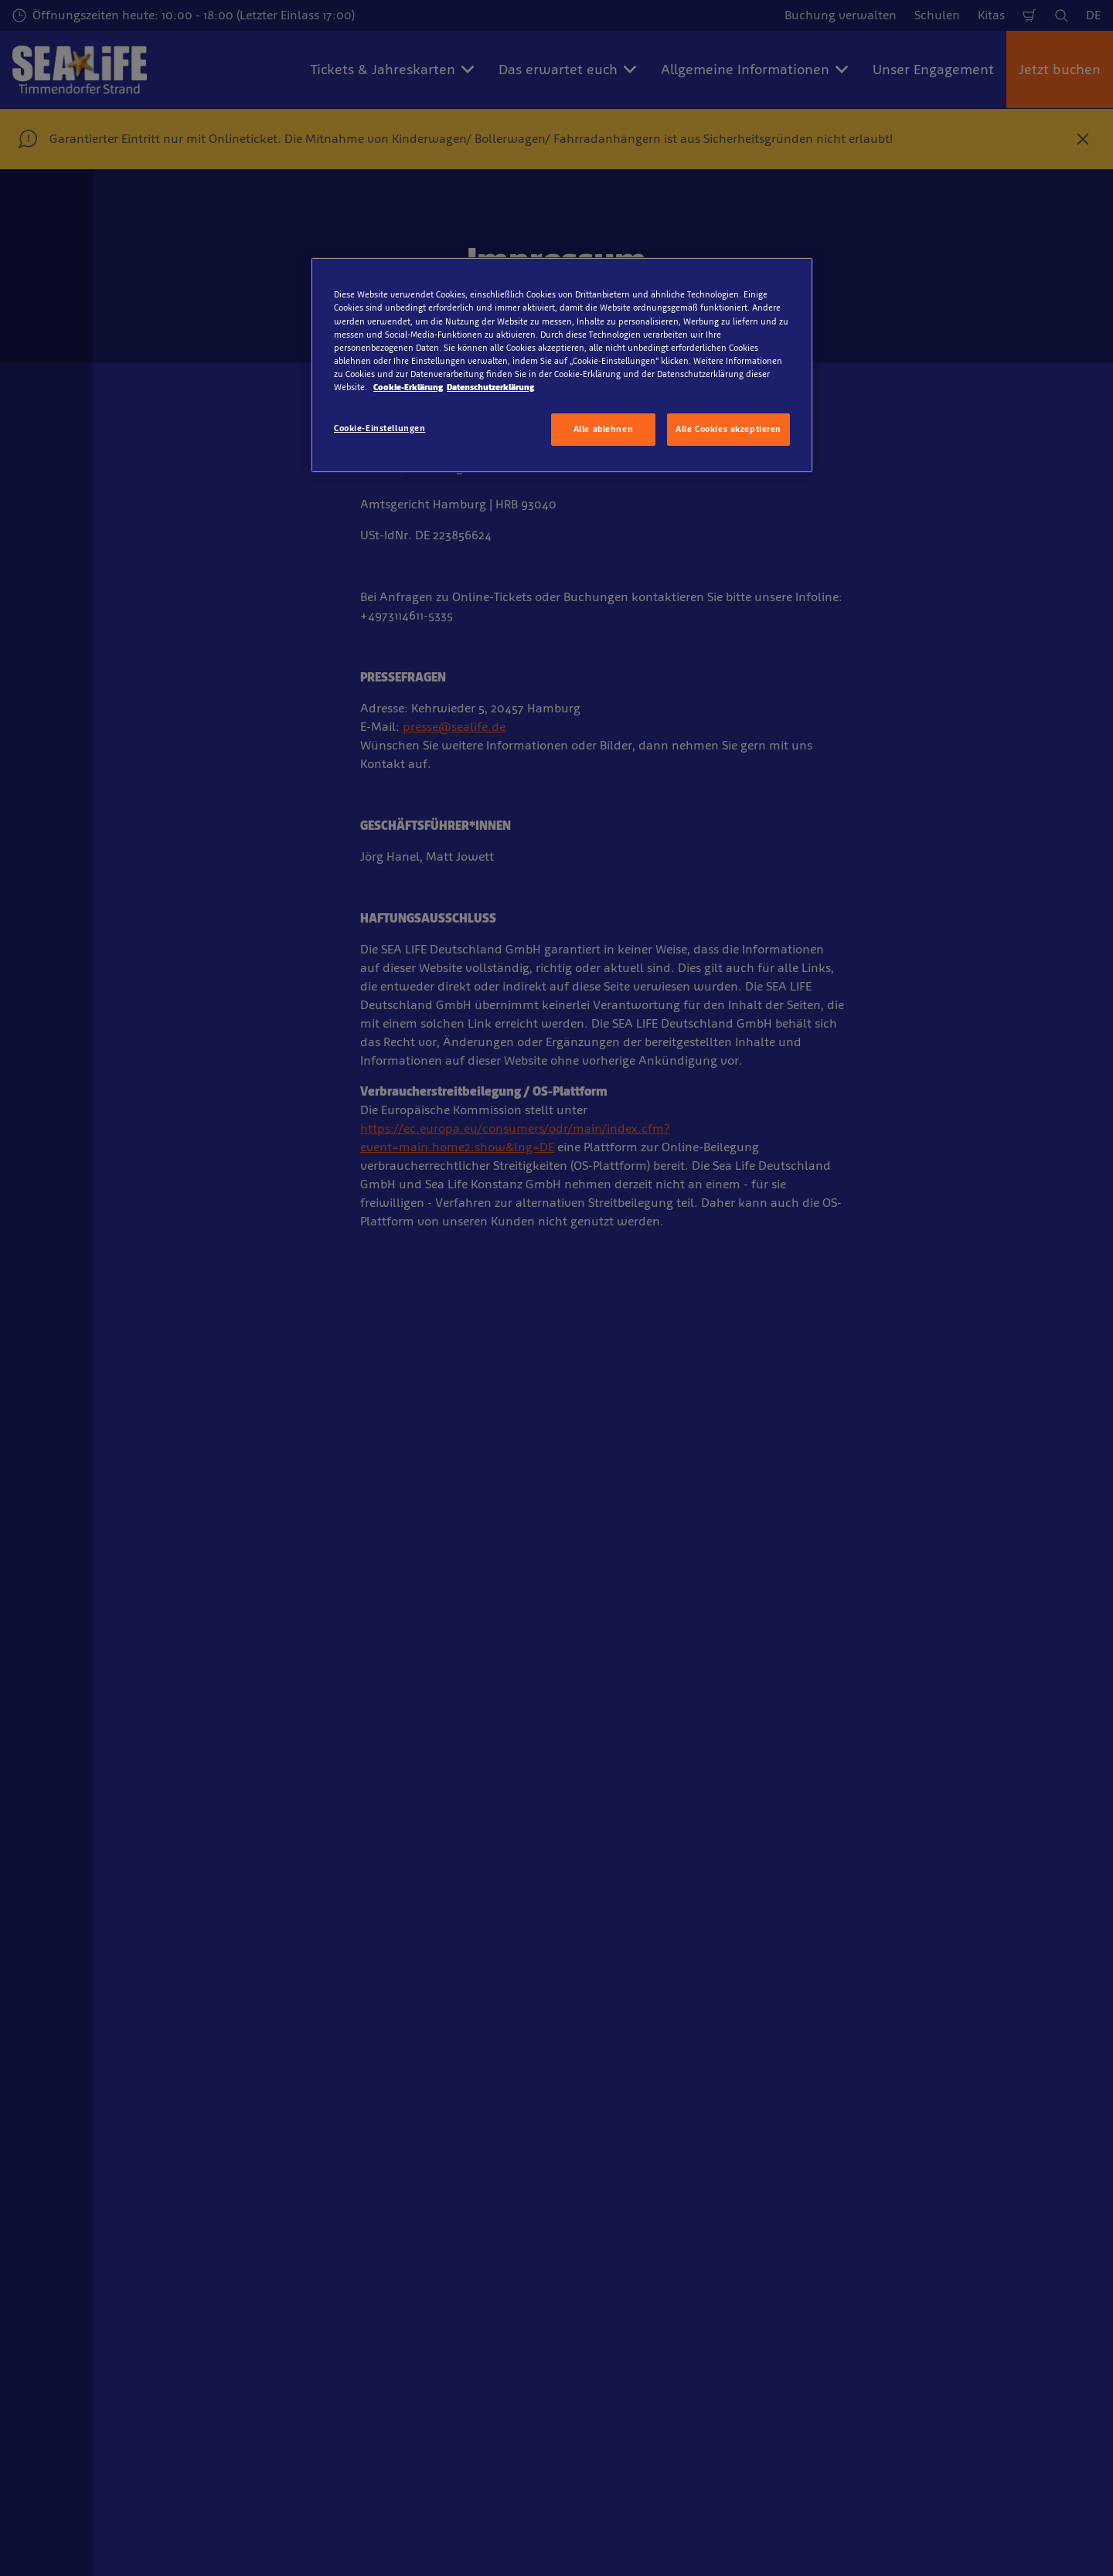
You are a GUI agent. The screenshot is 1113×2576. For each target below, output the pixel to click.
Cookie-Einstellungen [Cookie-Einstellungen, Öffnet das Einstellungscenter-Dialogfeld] (379, 428)
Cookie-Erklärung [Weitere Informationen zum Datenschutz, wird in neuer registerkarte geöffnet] (408, 387)
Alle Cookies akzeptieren (728, 428)
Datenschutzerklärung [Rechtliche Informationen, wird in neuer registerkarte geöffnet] (490, 387)
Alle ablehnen (603, 428)
